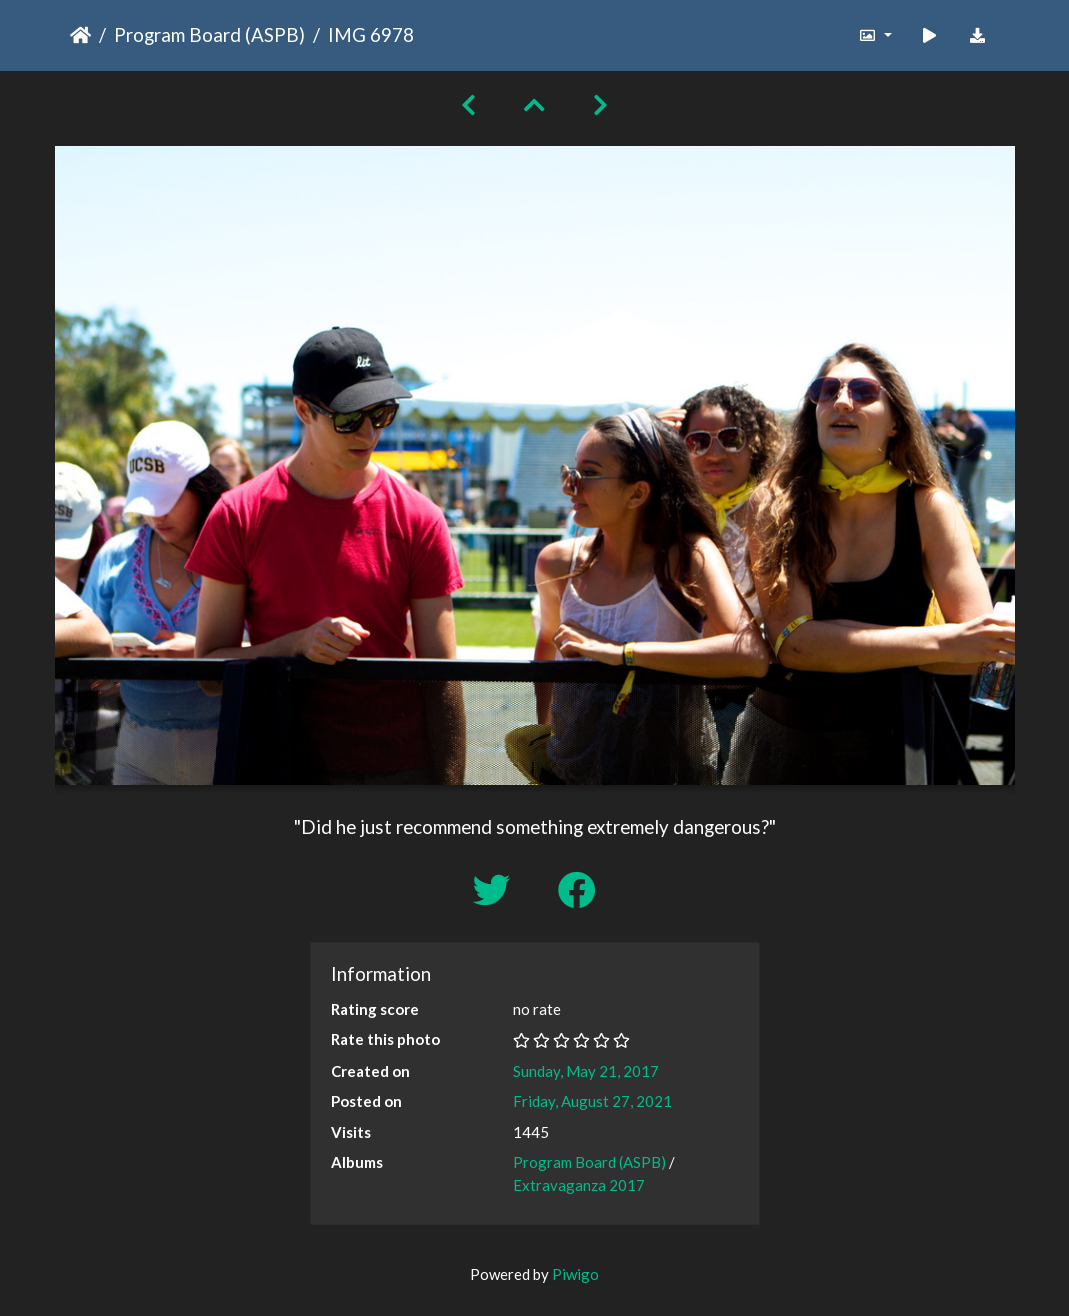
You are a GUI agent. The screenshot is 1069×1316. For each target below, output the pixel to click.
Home (80, 35)
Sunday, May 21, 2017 (586, 1071)
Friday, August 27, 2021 (592, 1101)
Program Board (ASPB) (209, 34)
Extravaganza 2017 (579, 1185)
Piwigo (575, 1274)
